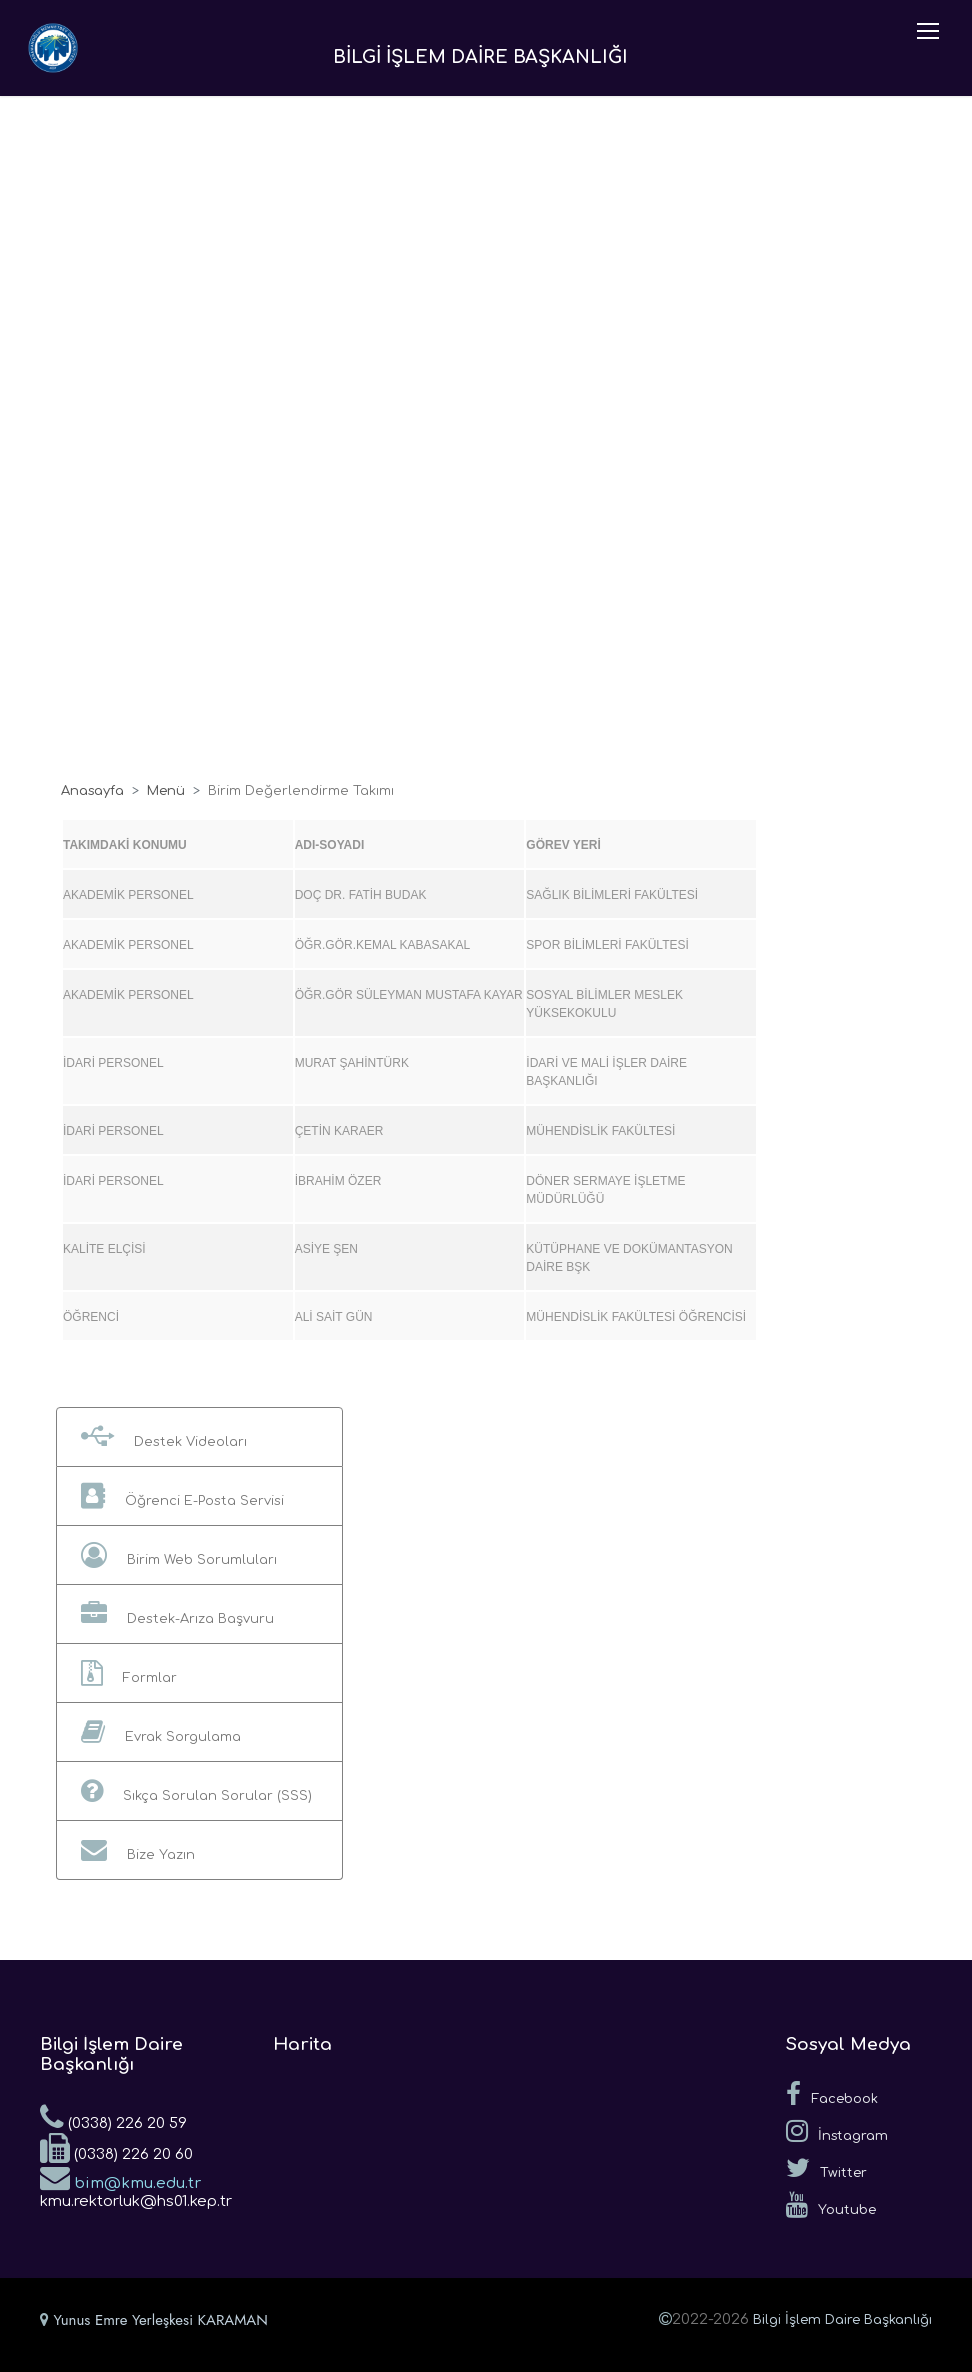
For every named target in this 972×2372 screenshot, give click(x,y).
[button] (199, 1437)
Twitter (826, 2168)
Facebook (832, 2094)
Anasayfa (92, 791)
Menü (166, 791)
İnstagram (837, 2131)
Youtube (831, 2205)
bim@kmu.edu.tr (120, 2177)
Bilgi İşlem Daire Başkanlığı (842, 2320)
